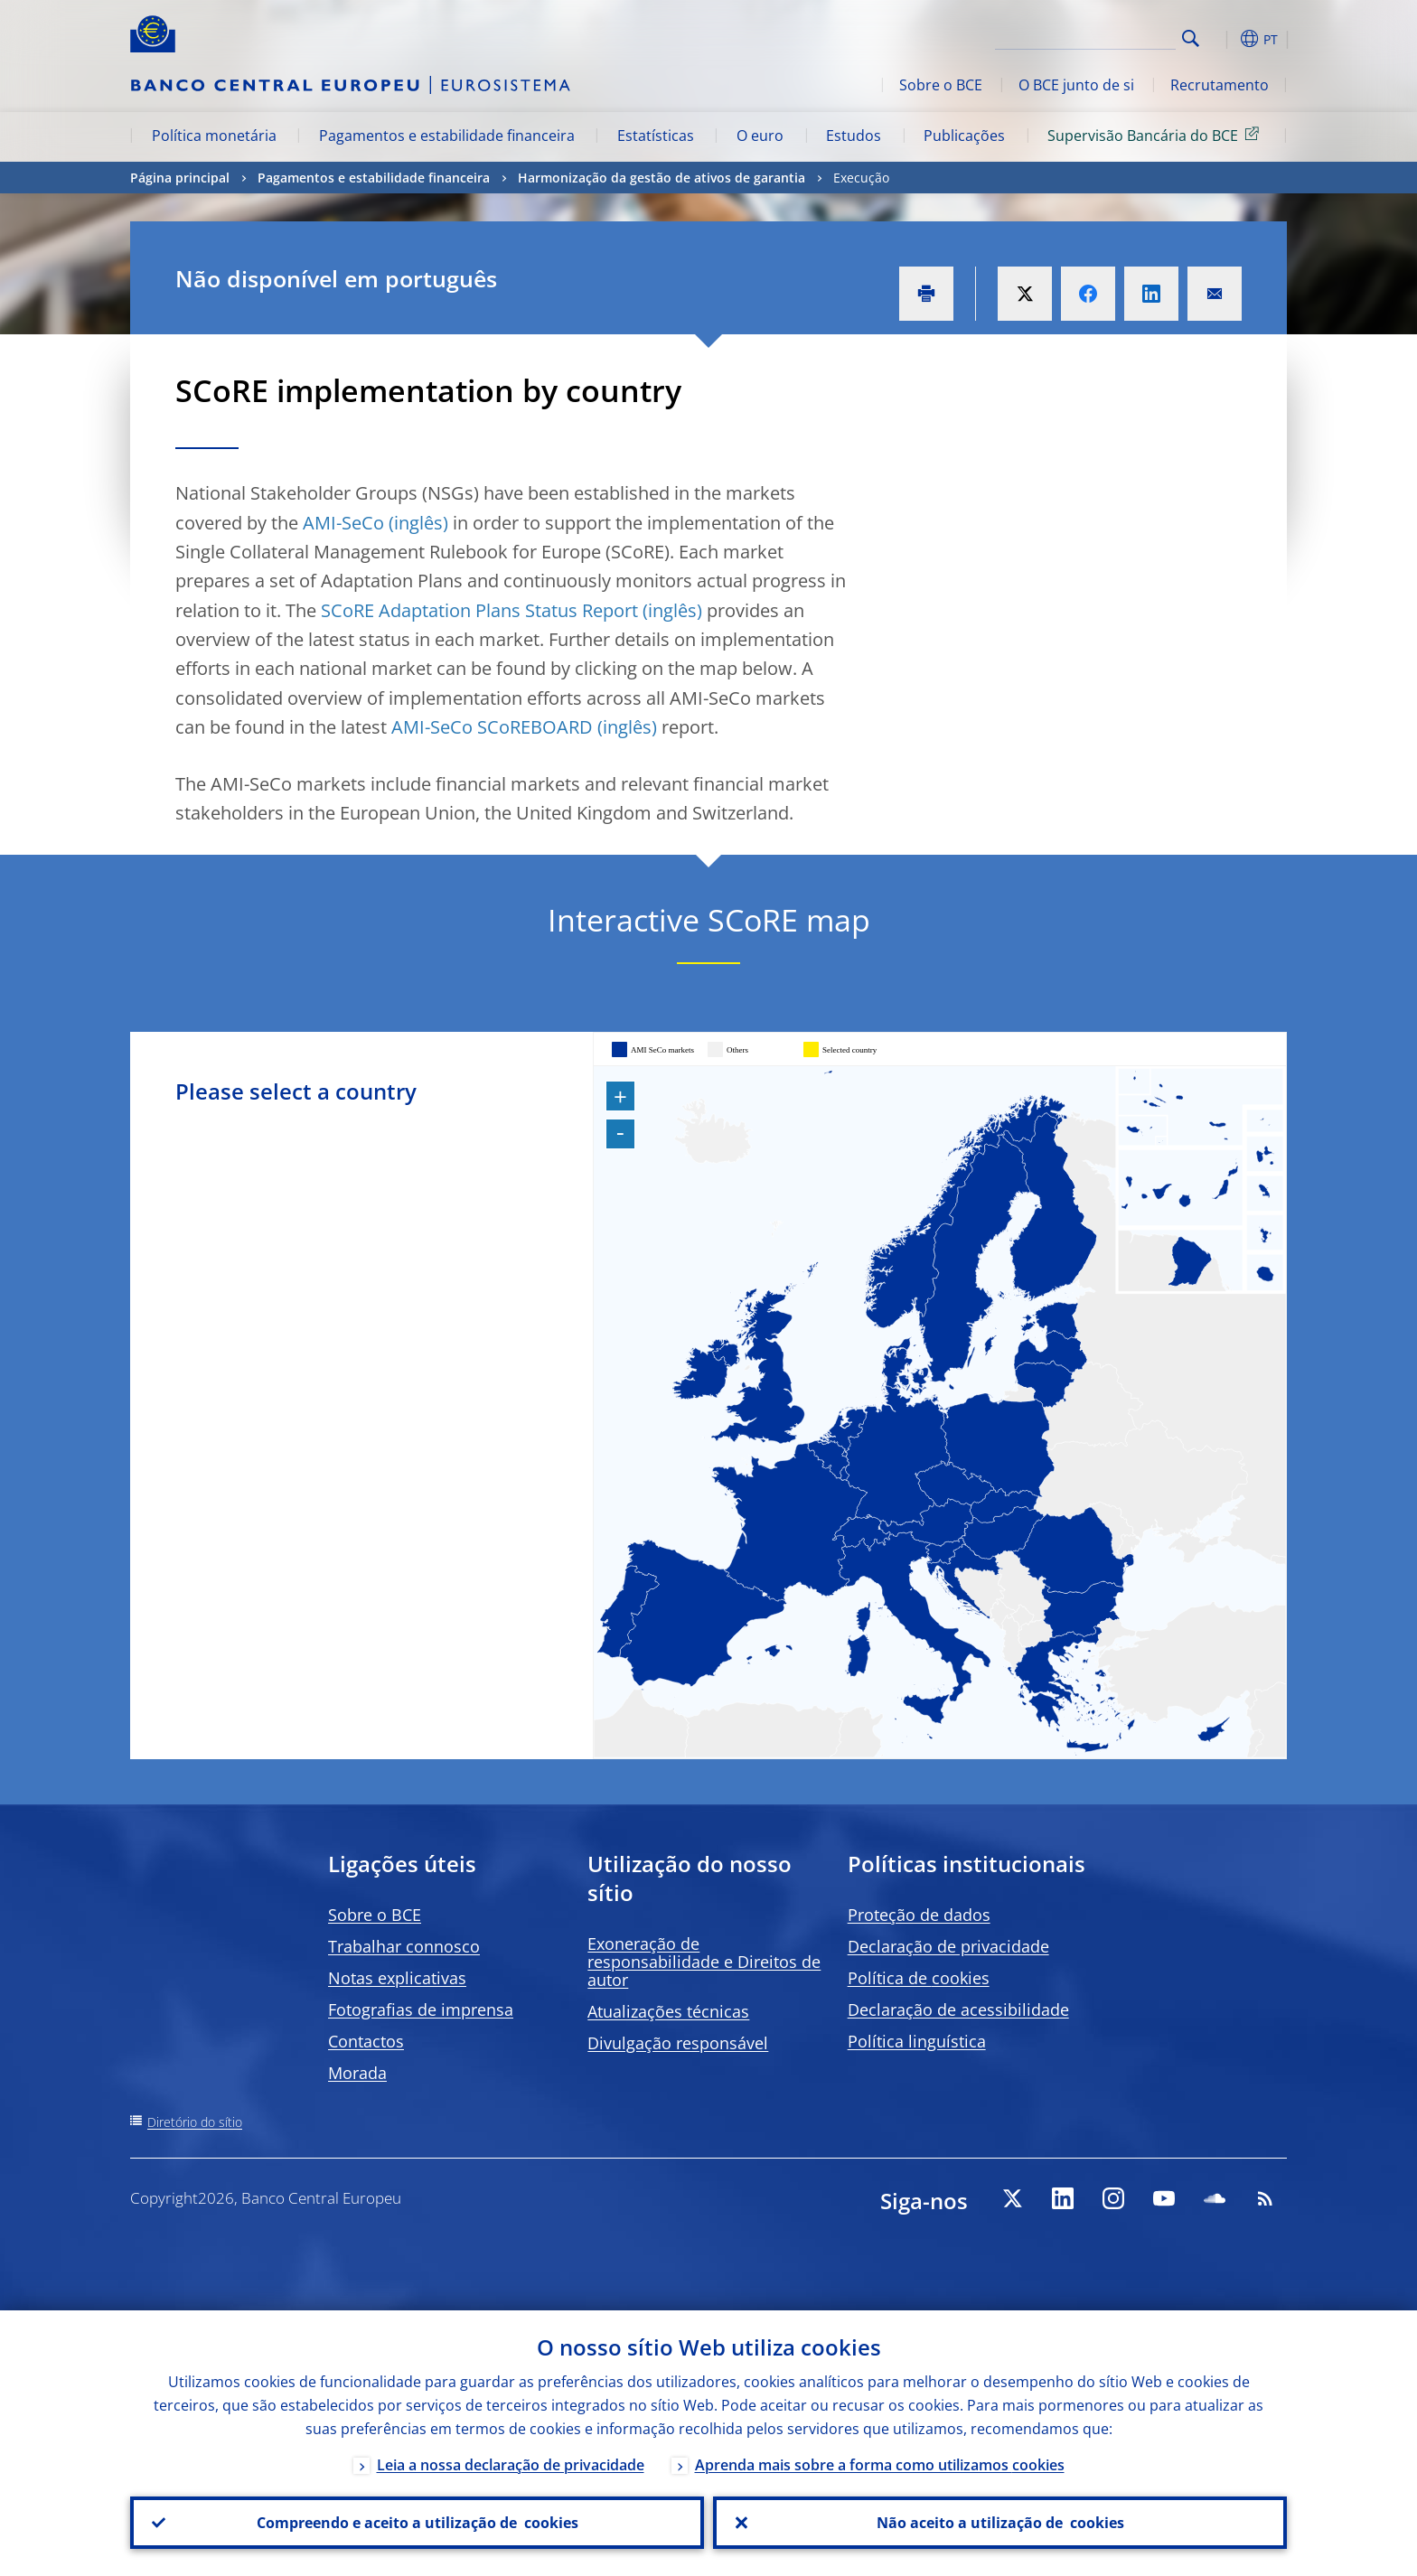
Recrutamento (1219, 85)
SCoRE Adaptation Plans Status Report (479, 610)
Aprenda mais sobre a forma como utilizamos (880, 2465)
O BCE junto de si (1076, 85)
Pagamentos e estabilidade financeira (447, 135)
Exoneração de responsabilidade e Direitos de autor (704, 1962)
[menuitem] (765, 1594)
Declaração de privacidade (948, 1946)
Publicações (964, 135)
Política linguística (917, 2041)
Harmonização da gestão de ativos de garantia (661, 177)
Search (1191, 38)
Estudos (853, 135)
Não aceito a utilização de (1000, 2523)
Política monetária (214, 135)
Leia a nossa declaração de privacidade (510, 2465)
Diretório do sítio (194, 2122)
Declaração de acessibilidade (958, 2009)
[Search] (1085, 36)
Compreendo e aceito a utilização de (417, 2523)
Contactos (366, 2041)
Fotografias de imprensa (420, 2009)
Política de (919, 1978)
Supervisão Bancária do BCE (1156, 134)
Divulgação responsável (677, 2043)
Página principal (180, 177)
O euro (760, 135)
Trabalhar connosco (404, 1946)
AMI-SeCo (343, 523)
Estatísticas (655, 135)
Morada (357, 2073)
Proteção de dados (919, 1914)
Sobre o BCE (940, 85)
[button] (1223, 38)
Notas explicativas (397, 1978)
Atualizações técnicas (668, 2011)
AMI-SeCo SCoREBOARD (492, 727)
